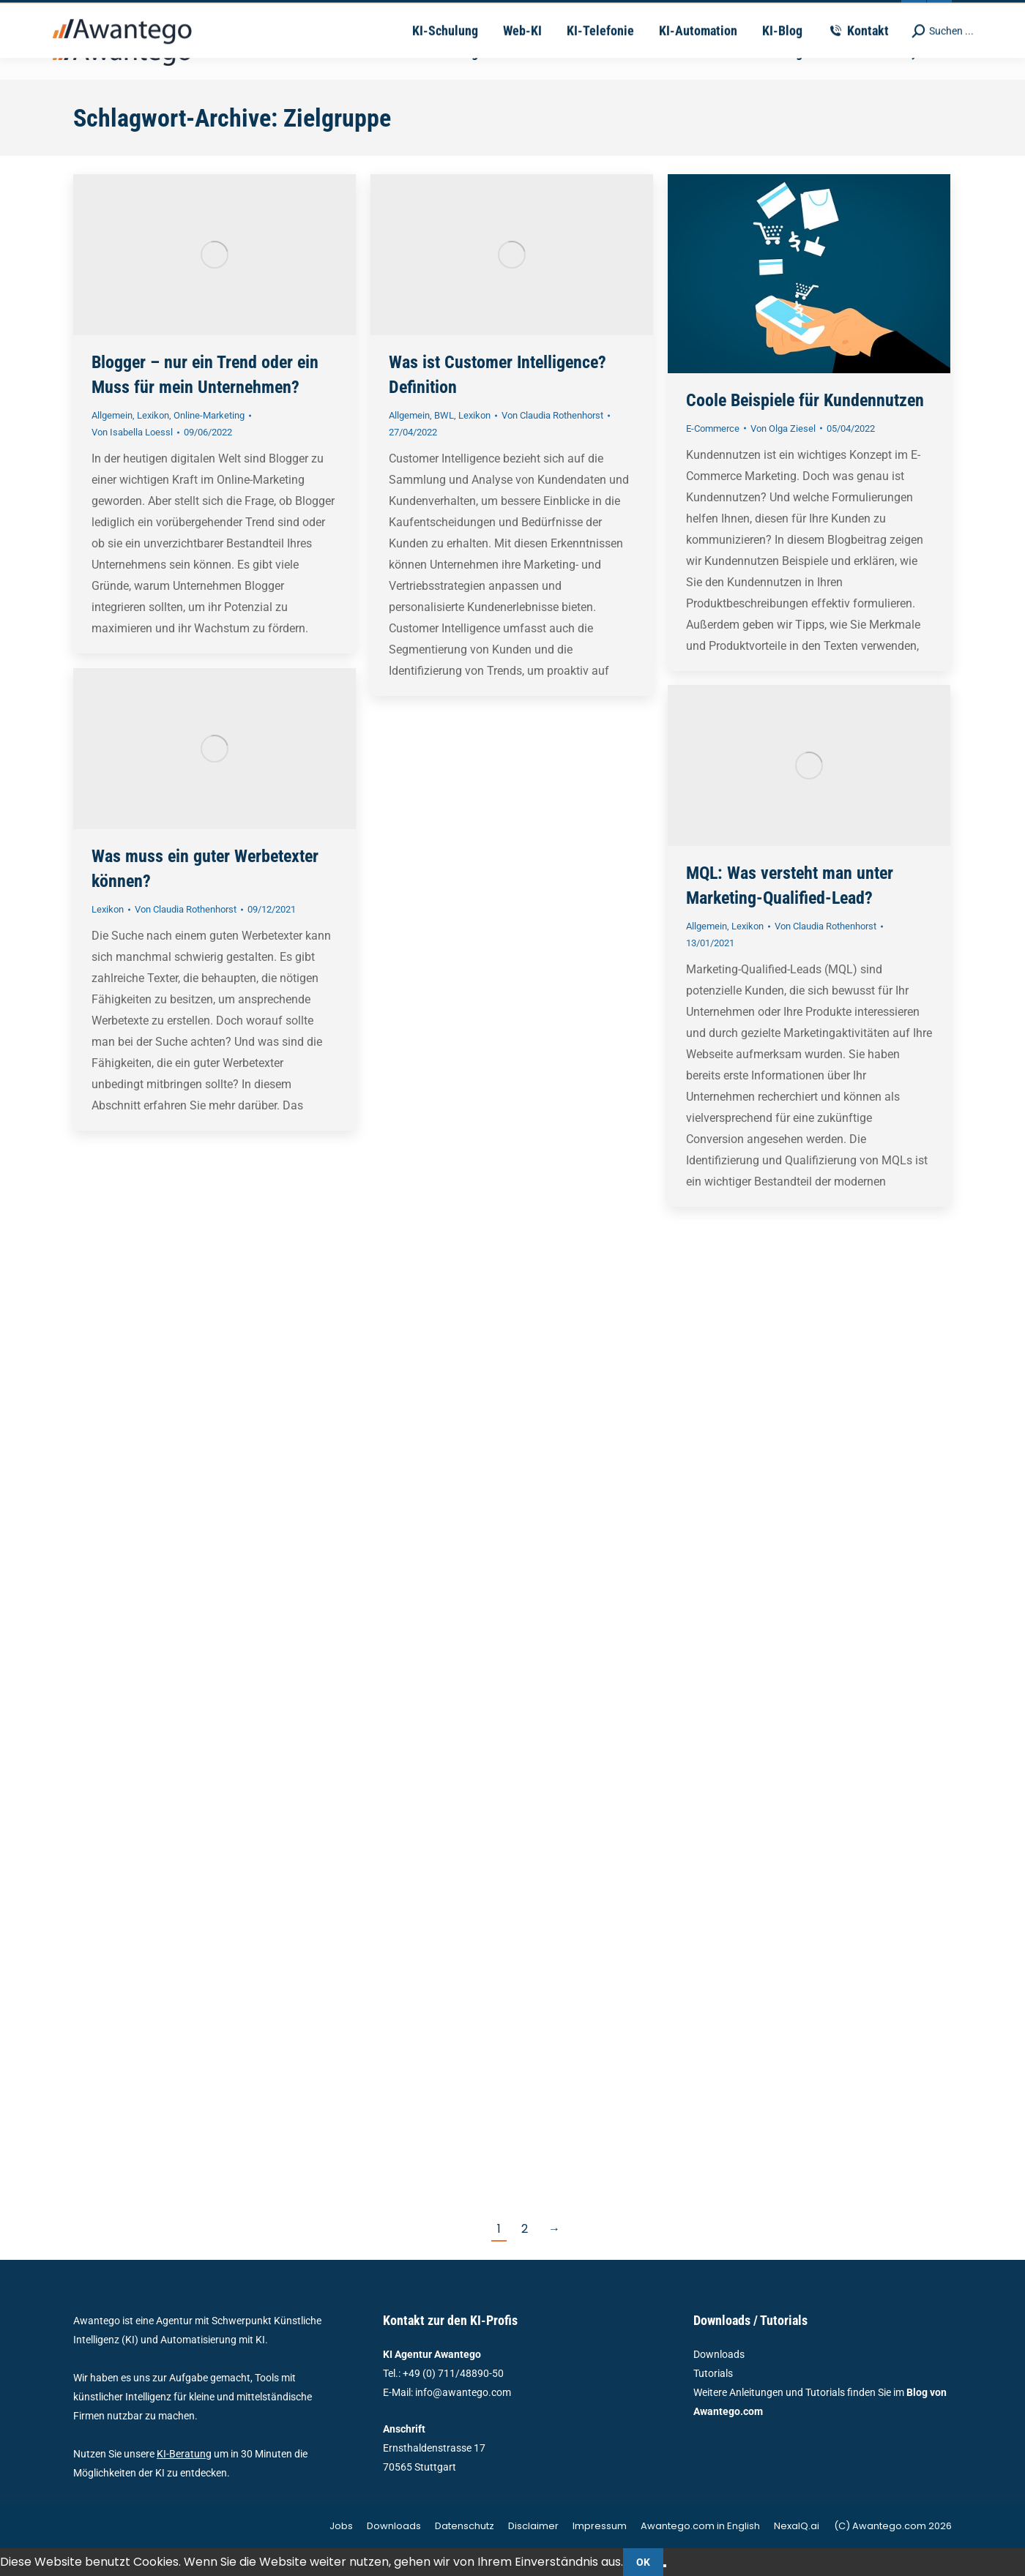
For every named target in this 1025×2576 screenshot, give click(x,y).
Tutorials (713, 2373)
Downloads (719, 2354)
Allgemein (112, 415)
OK (643, 2562)
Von (132, 432)
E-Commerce (712, 428)
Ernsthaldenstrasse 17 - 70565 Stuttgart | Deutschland (609, 13)
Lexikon (153, 415)
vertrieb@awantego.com (414, 13)
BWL (444, 415)
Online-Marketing (209, 415)
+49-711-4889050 (294, 13)
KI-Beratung (184, 2454)
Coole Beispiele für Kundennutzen (805, 400)
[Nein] (664, 2565)
